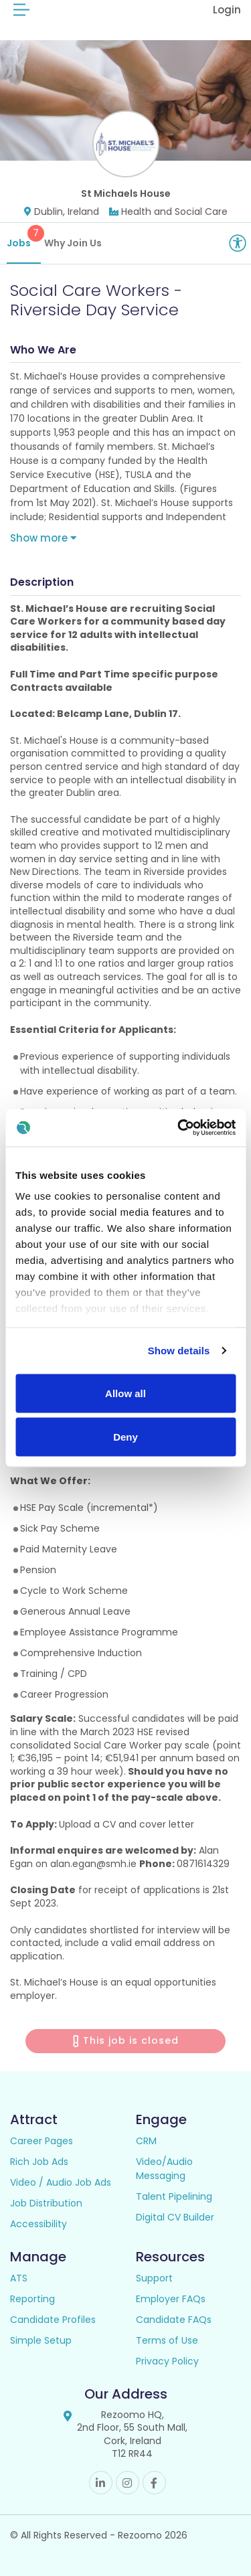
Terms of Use (167, 2340)
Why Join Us (73, 243)
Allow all (125, 1392)
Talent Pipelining (174, 2196)
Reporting (32, 2299)
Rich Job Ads (39, 2161)
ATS (18, 2278)
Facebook (154, 2482)
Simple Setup (41, 2340)
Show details (179, 1350)
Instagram (127, 2482)
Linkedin (100, 2482)
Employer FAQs (170, 2299)
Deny (125, 1437)
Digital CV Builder (175, 2217)
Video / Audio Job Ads (60, 2182)
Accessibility (38, 2224)
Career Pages (41, 2141)
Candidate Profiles (53, 2319)
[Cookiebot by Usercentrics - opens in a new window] (179, 1128)
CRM (146, 2141)
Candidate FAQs (174, 2319)
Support (154, 2278)
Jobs (24, 237)
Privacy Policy (167, 2361)
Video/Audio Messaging (164, 2168)
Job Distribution (46, 2203)
